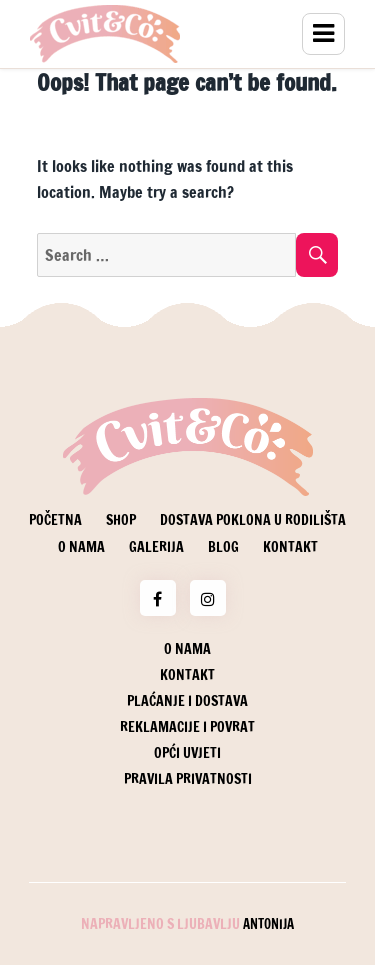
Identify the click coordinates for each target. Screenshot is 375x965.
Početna (55, 520)
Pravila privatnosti (188, 779)
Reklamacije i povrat (187, 727)
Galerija (156, 547)
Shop (121, 520)
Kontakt (290, 547)
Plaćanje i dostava (187, 701)
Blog (223, 547)
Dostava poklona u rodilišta (253, 520)
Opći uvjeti (187, 753)
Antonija (268, 924)
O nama (81, 547)
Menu (323, 34)
